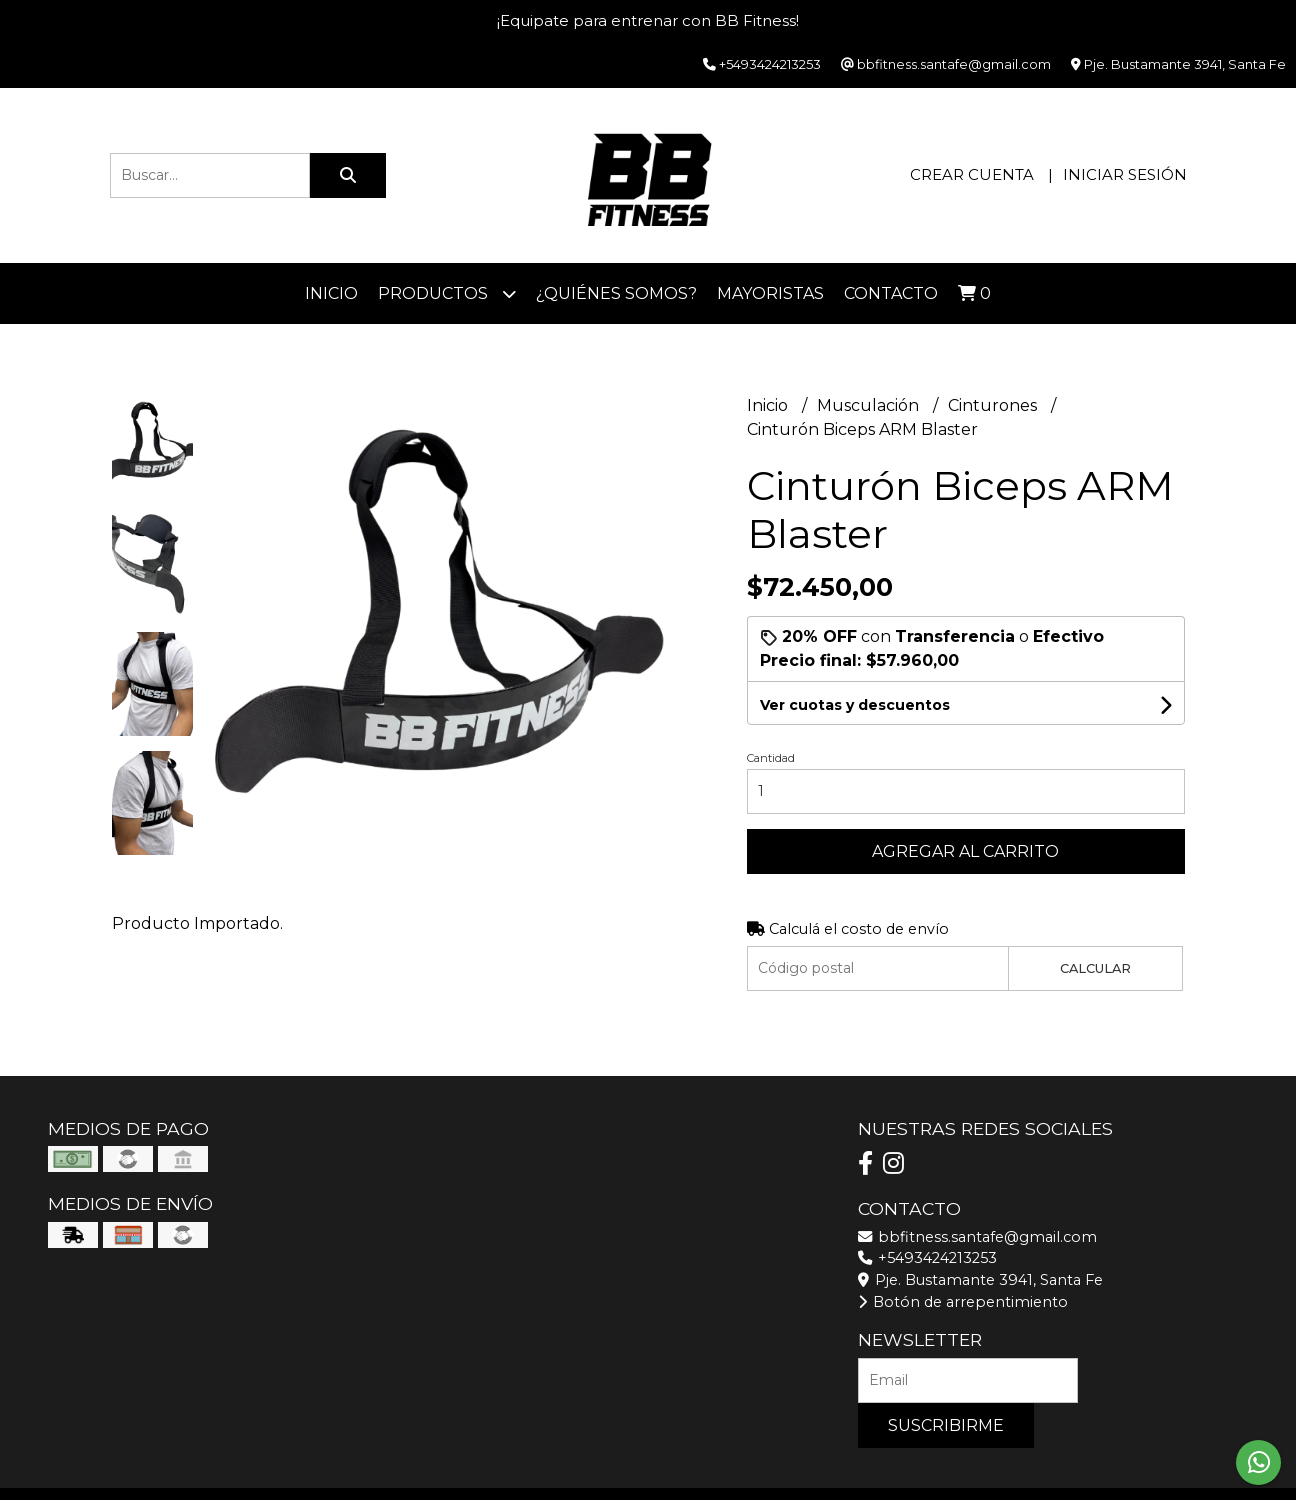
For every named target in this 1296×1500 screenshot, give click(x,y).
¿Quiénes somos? (616, 293)
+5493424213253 (927, 1258)
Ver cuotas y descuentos (855, 705)
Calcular (1095, 968)
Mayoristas (770, 293)
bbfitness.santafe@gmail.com (977, 1237)
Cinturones (994, 405)
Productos (447, 293)
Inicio (331, 293)
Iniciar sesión (1125, 174)
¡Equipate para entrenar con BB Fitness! (648, 20)
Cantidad (771, 758)
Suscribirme (946, 1425)
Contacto (891, 293)
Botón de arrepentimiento (963, 1302)
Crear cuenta (972, 174)
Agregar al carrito (965, 851)
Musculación (870, 405)
